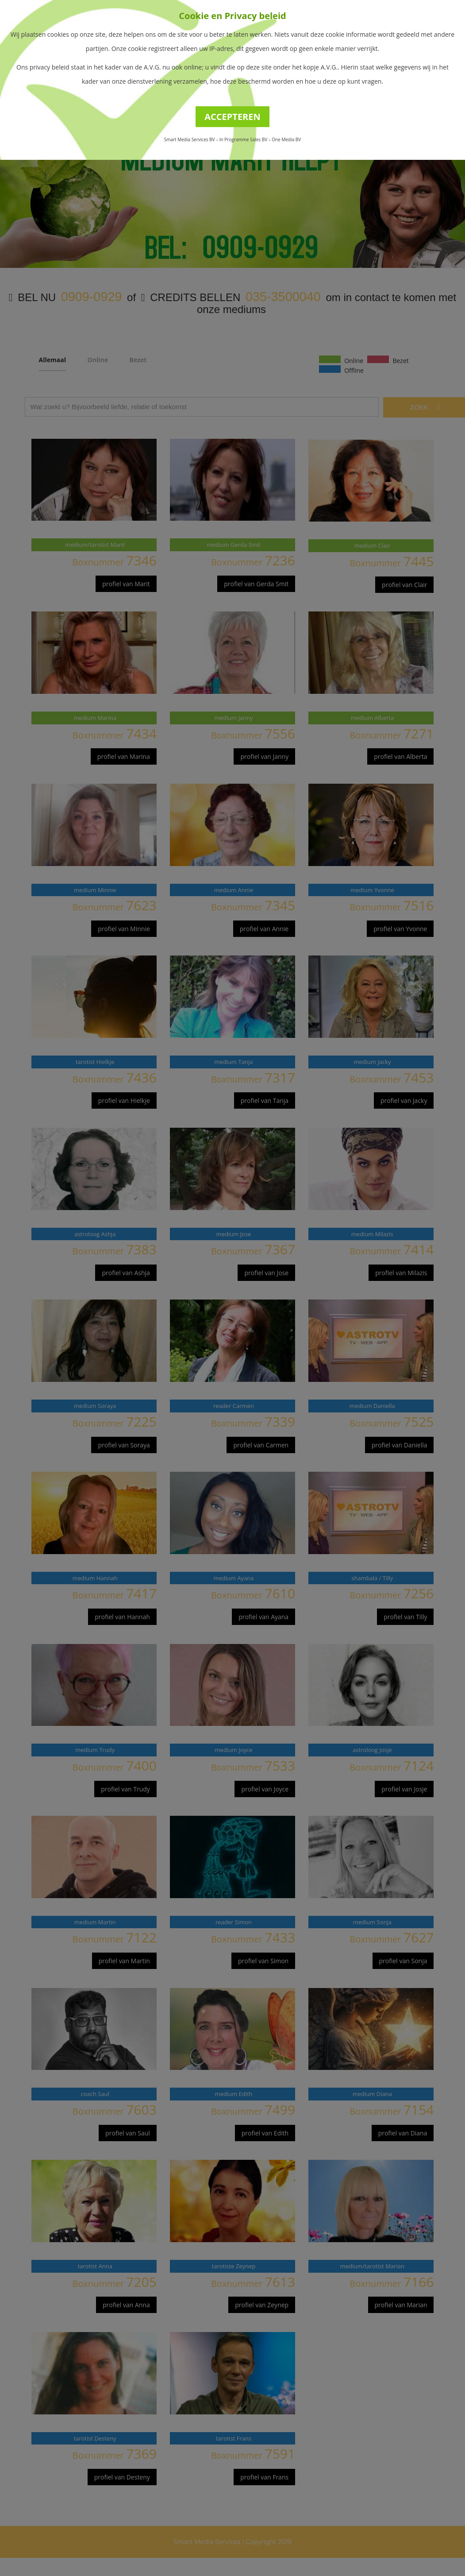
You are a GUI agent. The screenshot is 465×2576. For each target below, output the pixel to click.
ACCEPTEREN (232, 117)
